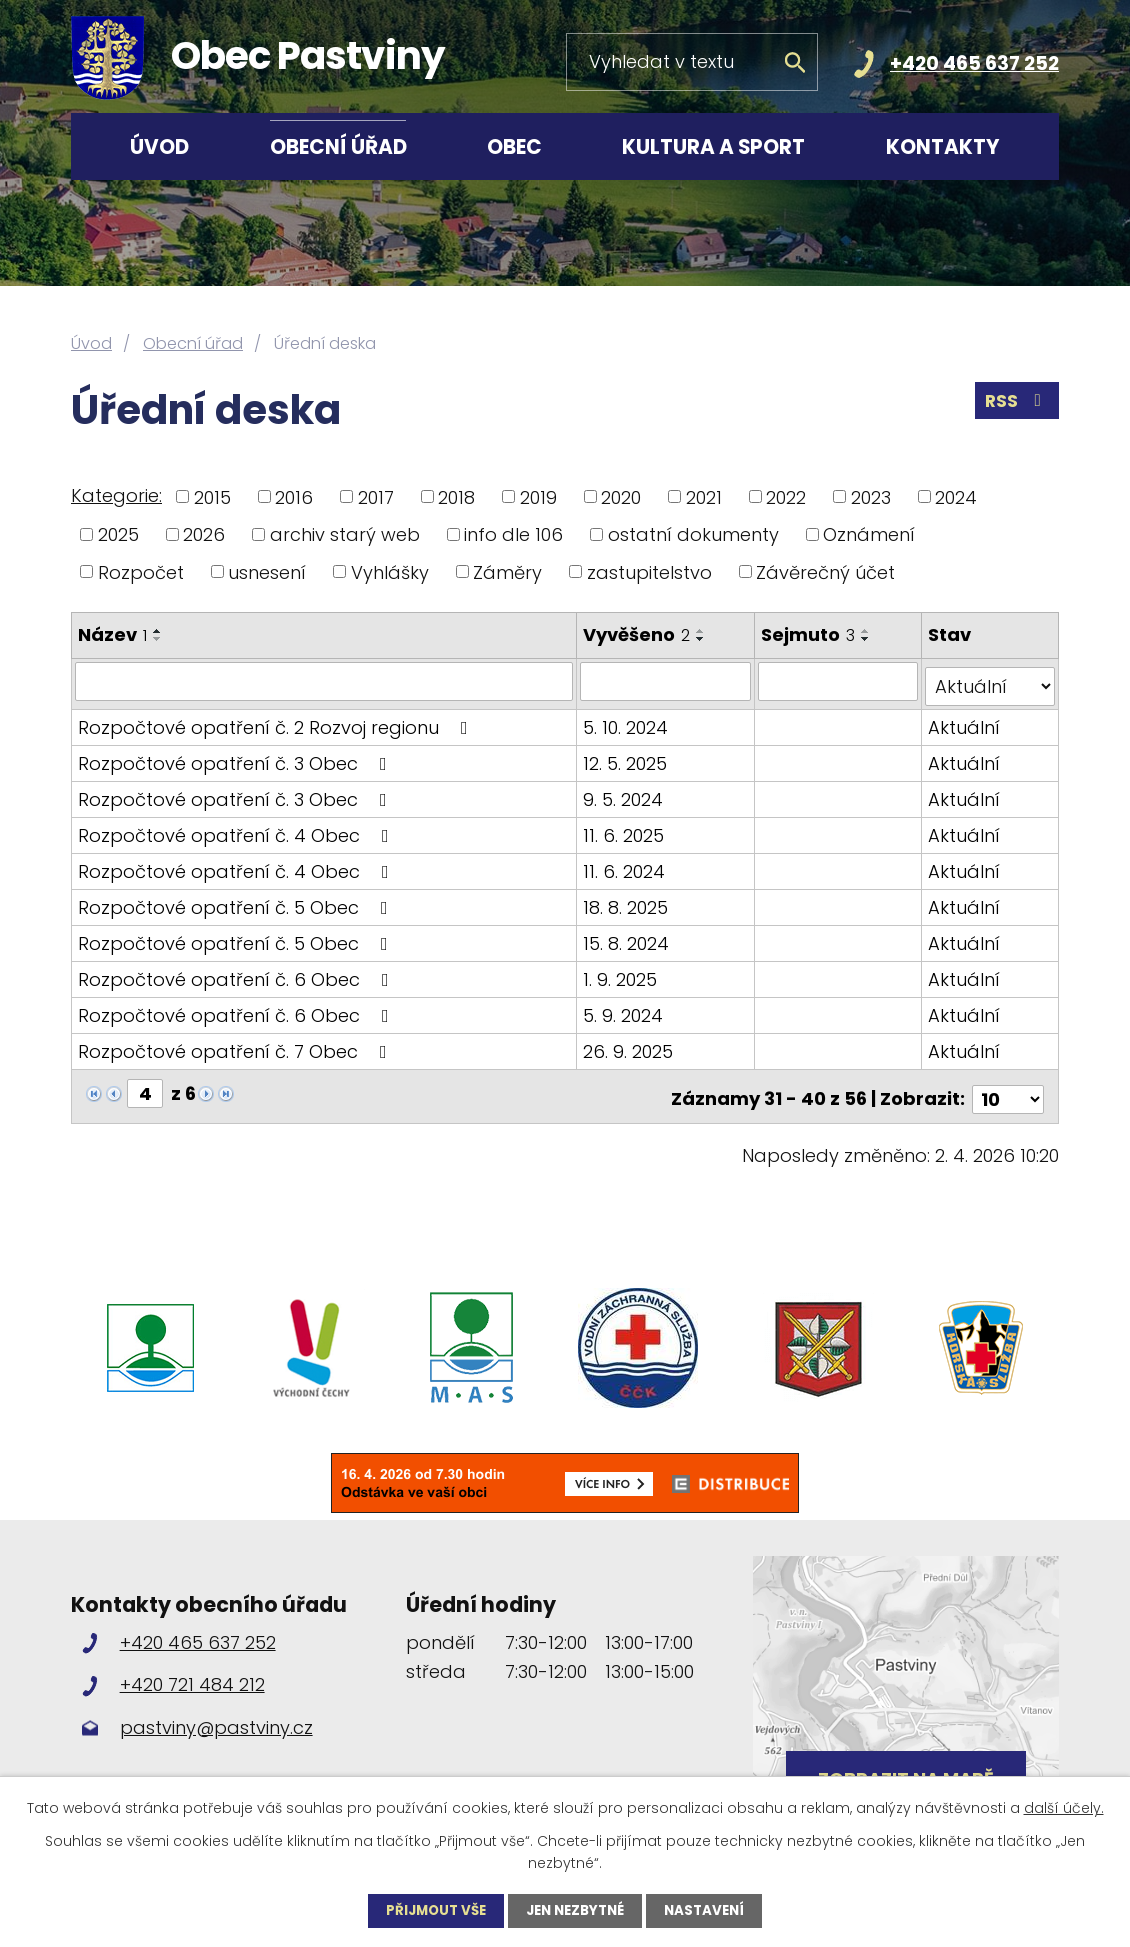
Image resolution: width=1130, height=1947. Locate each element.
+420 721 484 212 (192, 1673)
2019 (538, 496)
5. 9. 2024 (625, 1009)
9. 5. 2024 (625, 793)
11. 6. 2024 (626, 865)
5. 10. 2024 (627, 721)
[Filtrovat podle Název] (325, 681)
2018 (456, 496)
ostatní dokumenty (693, 534)
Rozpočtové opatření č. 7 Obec (236, 1045)
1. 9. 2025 (622, 973)
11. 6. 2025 (625, 829)
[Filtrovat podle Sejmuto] (840, 681)
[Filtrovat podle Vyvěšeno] (667, 681)
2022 (786, 496)
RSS (1016, 404)
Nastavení (712, 1910)
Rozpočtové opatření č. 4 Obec (237, 829)
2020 (621, 496)
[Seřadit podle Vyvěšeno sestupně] (703, 639)
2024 (956, 496)
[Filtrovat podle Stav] (990, 681)
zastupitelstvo (649, 571)
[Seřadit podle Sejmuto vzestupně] (868, 631)
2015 (212, 496)
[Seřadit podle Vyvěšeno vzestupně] (703, 631)
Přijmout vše (430, 1910)
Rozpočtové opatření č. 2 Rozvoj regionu (277, 721)
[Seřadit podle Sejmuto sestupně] (868, 639)
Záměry (507, 571)
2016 (294, 496)
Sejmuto (810, 634)
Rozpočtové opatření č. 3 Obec (236, 757)
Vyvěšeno (638, 634)
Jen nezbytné (576, 1910)
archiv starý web (345, 534)
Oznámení (869, 534)
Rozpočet (141, 571)
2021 (704, 496)
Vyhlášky (390, 571)
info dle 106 (513, 534)
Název (112, 634)
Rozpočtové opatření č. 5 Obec (237, 901)
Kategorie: (116, 495)
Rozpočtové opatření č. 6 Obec (237, 973)
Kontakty (943, 147)
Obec (514, 147)
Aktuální (965, 721)
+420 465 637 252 (974, 63)
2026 (204, 534)
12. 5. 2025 (627, 757)
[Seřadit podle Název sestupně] (158, 639)
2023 (871, 496)
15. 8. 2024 (628, 937)
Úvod (159, 147)
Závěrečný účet (825, 571)
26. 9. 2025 (630, 1045)
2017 (376, 496)
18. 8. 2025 (627, 901)
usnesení (267, 571)
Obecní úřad (338, 147)
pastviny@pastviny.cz (216, 1715)
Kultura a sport (713, 147)
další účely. (1064, 1807)
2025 (118, 534)
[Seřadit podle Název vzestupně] (158, 631)
